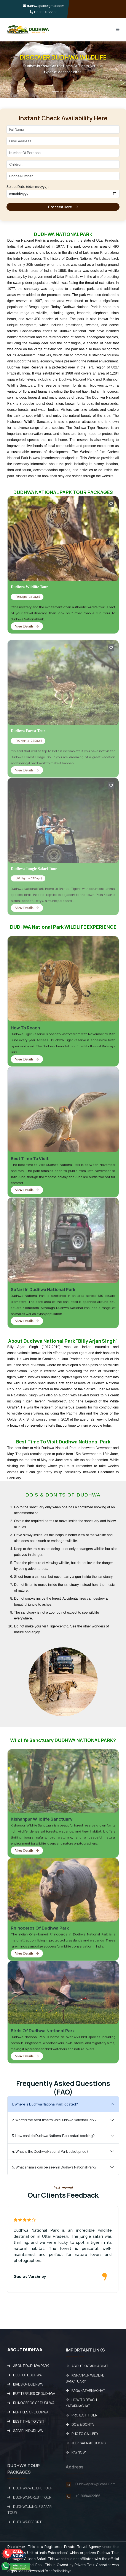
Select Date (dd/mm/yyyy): (27, 186)
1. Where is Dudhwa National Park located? (45, 2104)
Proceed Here (63, 207)
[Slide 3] (71, 91)
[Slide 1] (55, 91)
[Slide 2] (63, 91)
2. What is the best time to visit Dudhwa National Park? (54, 2120)
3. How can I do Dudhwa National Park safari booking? (53, 2135)
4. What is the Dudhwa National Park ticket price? (50, 2151)
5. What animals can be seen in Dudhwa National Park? (54, 2167)
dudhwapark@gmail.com (43, 5)
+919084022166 (43, 12)
